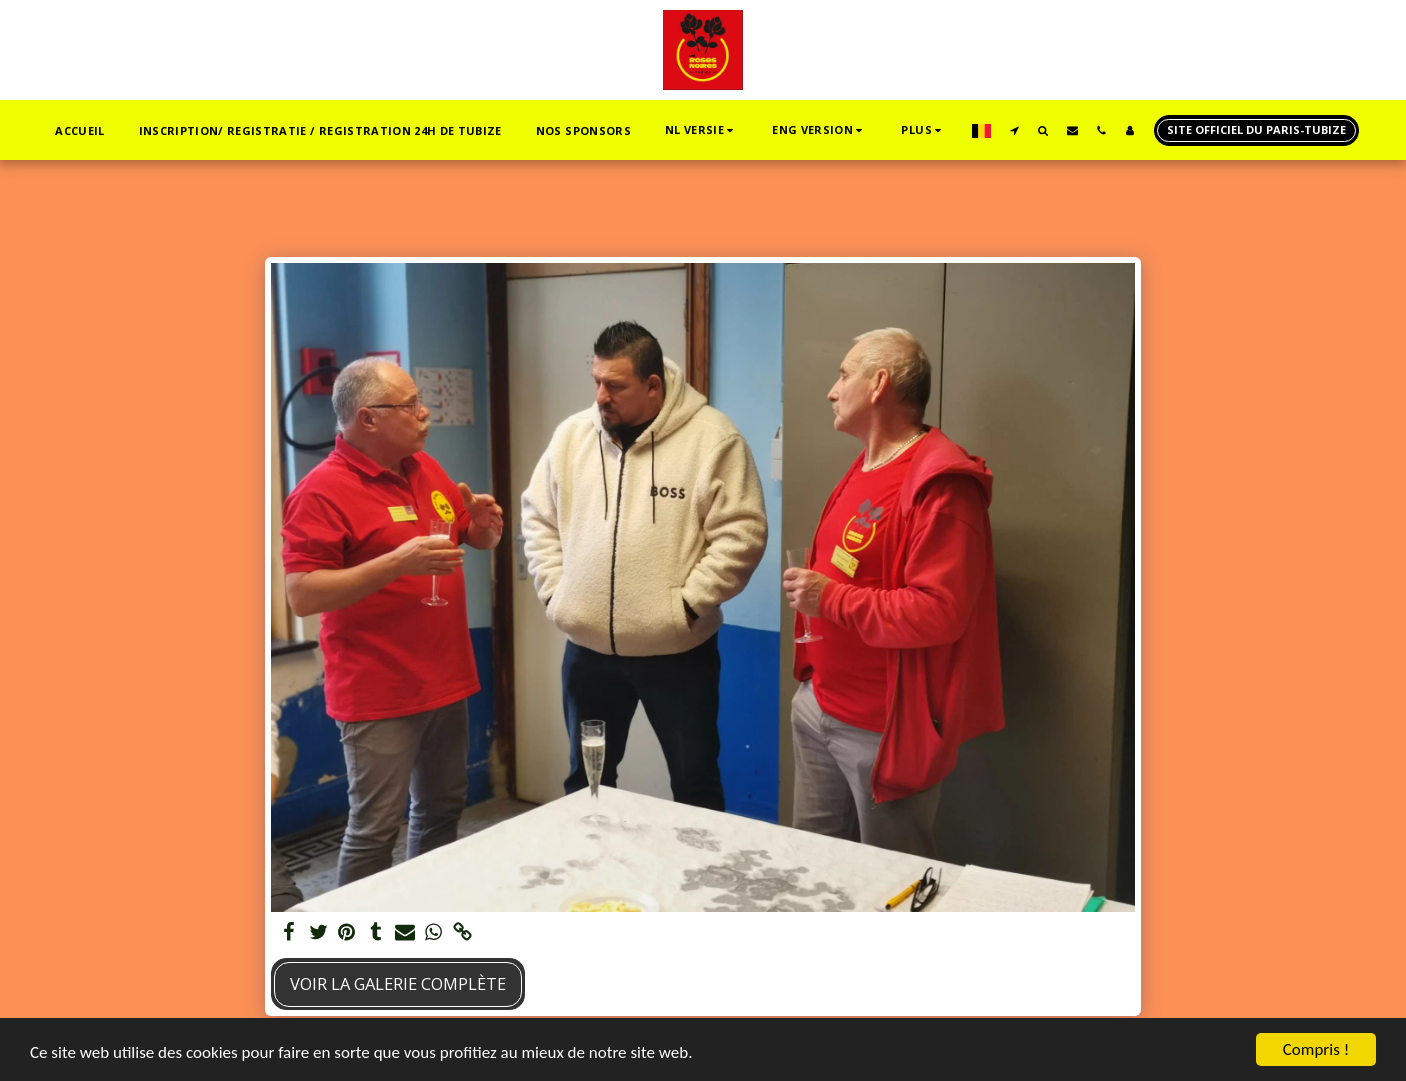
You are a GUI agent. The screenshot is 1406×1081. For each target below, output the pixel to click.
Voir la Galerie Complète (398, 983)
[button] (701, 130)
